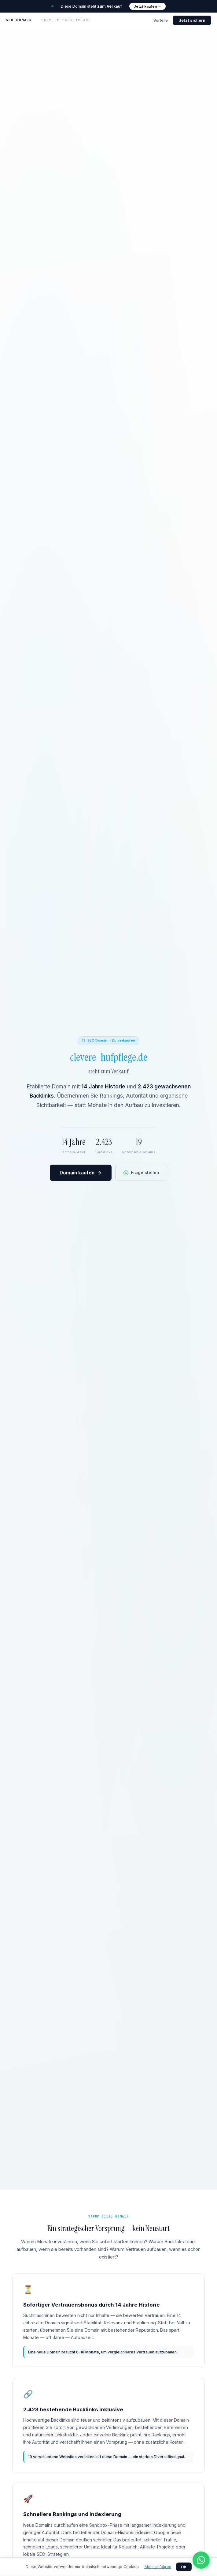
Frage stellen (141, 1172)
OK (184, 2567)
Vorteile (160, 20)
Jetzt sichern (192, 20)
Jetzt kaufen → (147, 6)
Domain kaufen (81, 1173)
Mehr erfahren (158, 2566)
